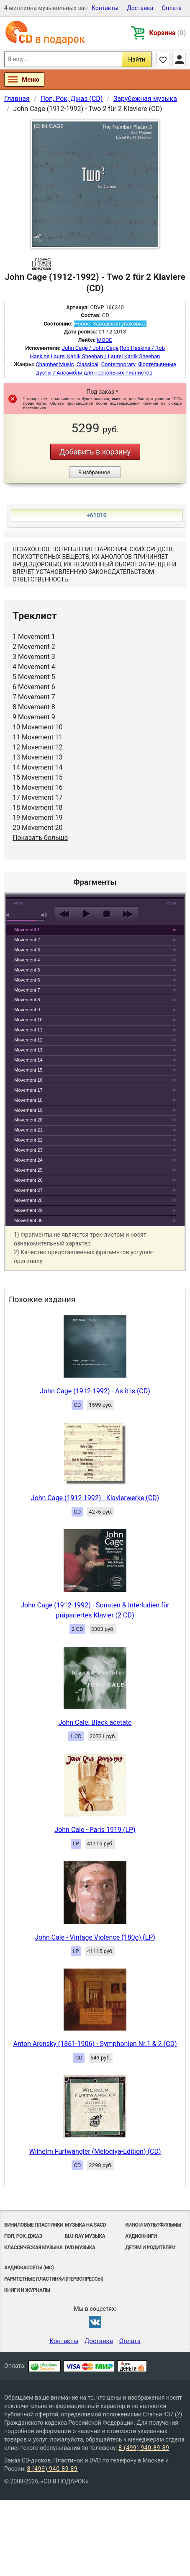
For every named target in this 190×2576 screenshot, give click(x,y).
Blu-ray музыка (85, 2236)
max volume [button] (44, 914)
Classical (87, 364)
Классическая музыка (33, 2247)
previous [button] (64, 914)
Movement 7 (27, 989)
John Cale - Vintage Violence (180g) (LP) (95, 1937)
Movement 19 (28, 1110)
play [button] (95, 837)
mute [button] (9, 914)
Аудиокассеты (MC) (29, 2268)
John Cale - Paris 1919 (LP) (94, 1830)
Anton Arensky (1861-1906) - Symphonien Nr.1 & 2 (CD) (95, 2044)
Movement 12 (28, 1039)
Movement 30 (28, 1220)
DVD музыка (80, 2247)
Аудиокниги (141, 2236)
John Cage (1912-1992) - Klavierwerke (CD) (95, 1498)
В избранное (94, 472)
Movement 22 (28, 1139)
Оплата (172, 8)
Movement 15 (28, 1069)
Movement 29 (28, 1210)
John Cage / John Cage (90, 348)
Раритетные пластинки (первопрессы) (53, 2279)
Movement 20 (28, 1119)
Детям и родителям (150, 2247)
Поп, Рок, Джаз (23, 2236)
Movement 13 (28, 1049)
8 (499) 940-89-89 (143, 2447)
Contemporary (118, 364)
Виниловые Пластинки (33, 2225)
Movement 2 (27, 939)
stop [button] (106, 914)
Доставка (140, 8)
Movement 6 (27, 979)
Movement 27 (28, 1190)
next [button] (127, 914)
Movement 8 (27, 999)
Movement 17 (28, 1090)
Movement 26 (28, 1180)
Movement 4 (27, 959)
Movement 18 (28, 1100)
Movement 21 (28, 1129)
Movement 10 (28, 1019)
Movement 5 (27, 969)
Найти (136, 59)
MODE (104, 340)
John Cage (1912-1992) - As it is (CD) (95, 1391)
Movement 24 (28, 1160)
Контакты (105, 8)
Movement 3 (27, 949)
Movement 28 (28, 1200)
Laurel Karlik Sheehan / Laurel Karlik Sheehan (105, 356)
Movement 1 (27, 929)
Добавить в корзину (95, 451)
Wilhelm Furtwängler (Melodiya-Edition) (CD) (95, 2151)
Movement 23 (28, 1149)
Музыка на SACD (85, 2225)
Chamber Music (55, 364)
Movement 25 (28, 1170)
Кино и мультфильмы (153, 2225)
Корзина (167, 33)
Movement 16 (28, 1080)
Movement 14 (28, 1059)
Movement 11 (28, 1029)
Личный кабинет (179, 59)
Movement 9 (27, 1009)
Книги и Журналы (27, 2290)
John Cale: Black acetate (94, 1722)
